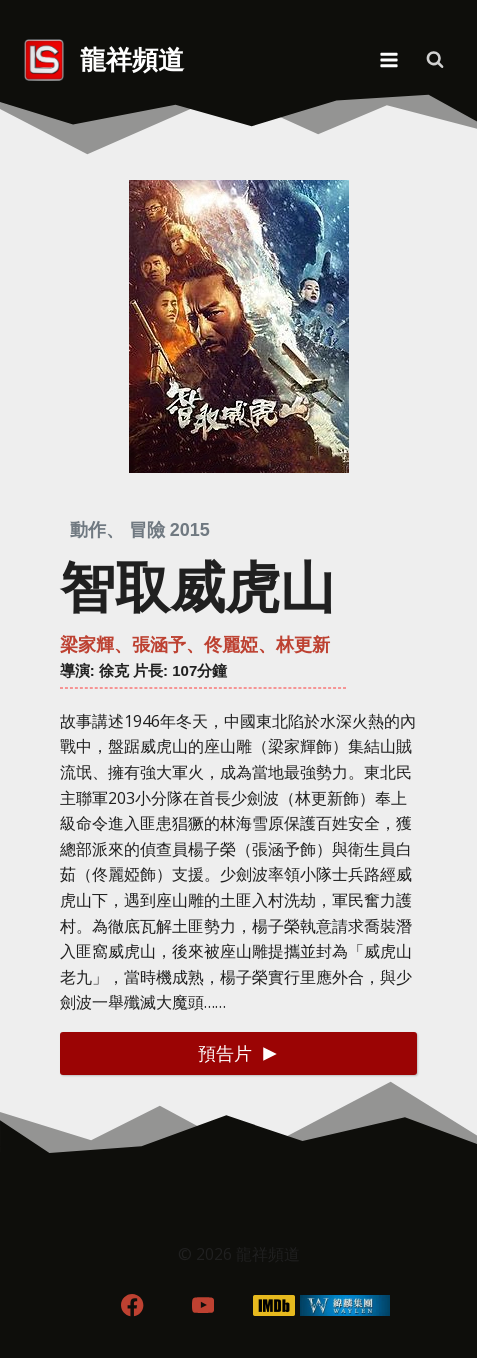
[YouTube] (203, 1305)
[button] (238, 1053)
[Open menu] (388, 59)
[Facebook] (132, 1305)
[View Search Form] (435, 60)
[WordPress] (344, 1305)
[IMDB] (273, 1305)
